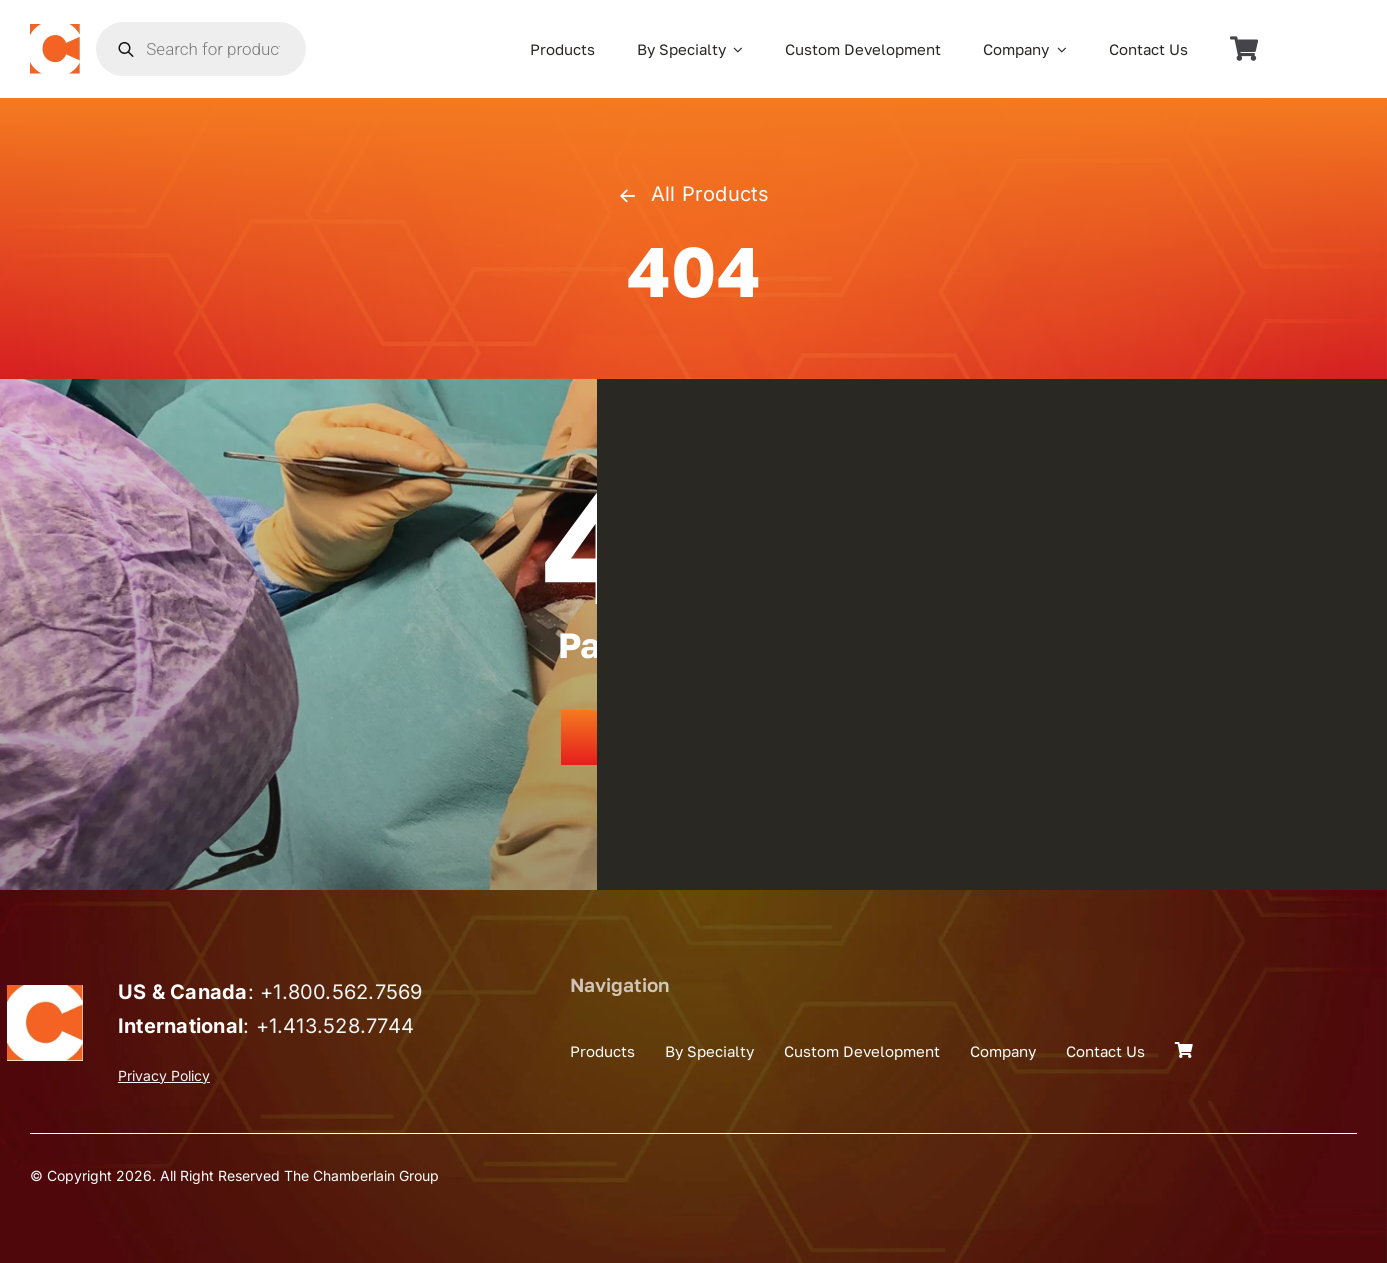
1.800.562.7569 (347, 992)
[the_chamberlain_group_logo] (55, 32)
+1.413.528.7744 (335, 1026)
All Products (693, 194)
